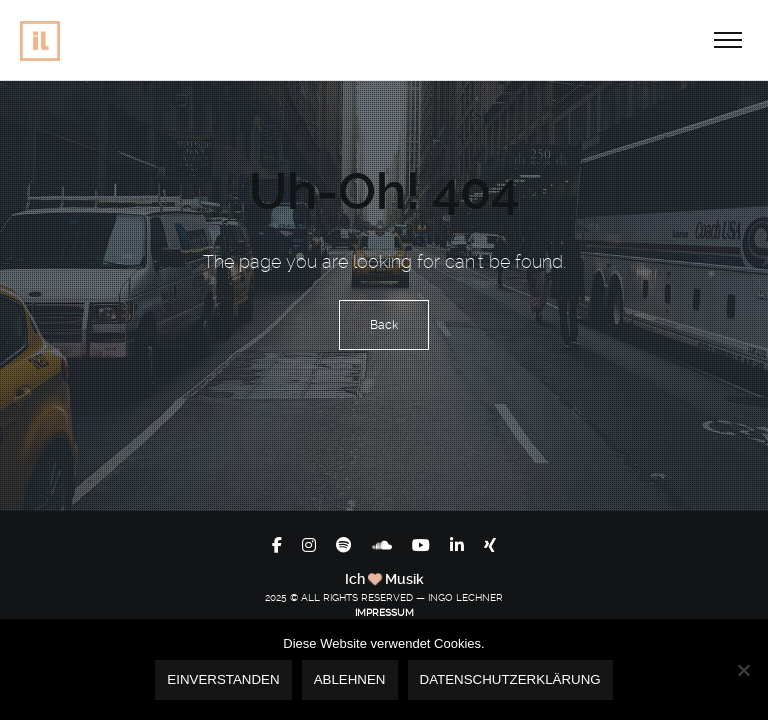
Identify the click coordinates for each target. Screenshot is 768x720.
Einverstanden (223, 679)
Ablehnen (350, 679)
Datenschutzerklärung (510, 679)
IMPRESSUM (384, 612)
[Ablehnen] (743, 670)
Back (384, 325)
